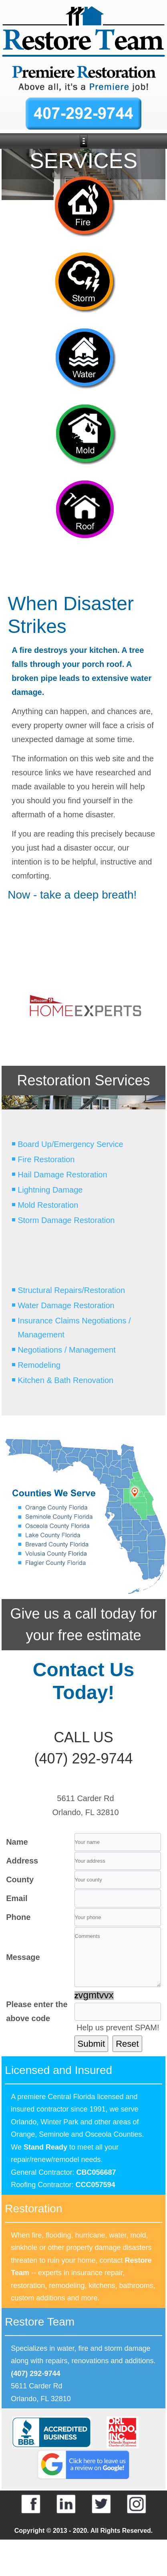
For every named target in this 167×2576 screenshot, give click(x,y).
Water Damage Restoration (66, 1305)
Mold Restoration (48, 1205)
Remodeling (39, 1365)
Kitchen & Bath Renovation (65, 1380)
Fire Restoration (46, 1159)
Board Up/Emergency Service (70, 1144)
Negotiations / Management (67, 1349)
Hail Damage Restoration (62, 1174)
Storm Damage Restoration (66, 1220)
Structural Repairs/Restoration (71, 1290)
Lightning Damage (50, 1189)
